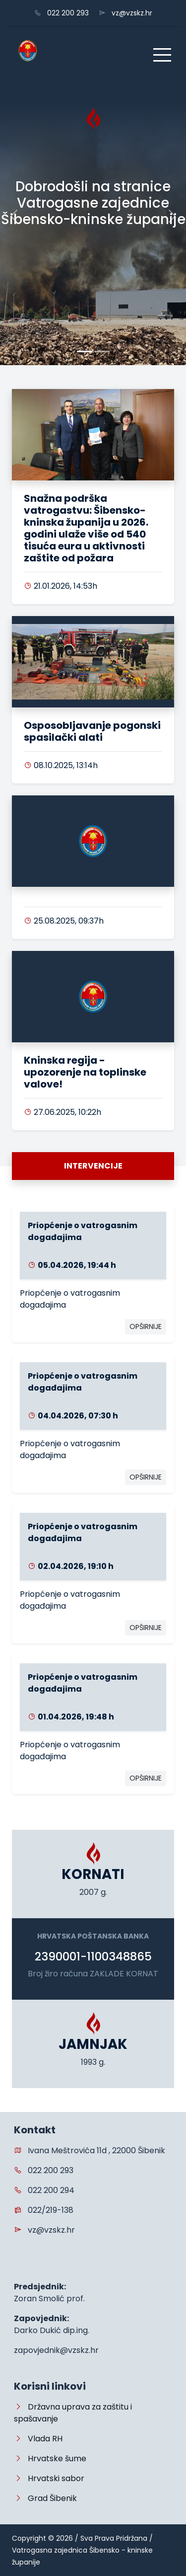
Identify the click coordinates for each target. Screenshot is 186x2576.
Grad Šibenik (45, 2498)
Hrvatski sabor (49, 2478)
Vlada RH (38, 2438)
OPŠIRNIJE (145, 1326)
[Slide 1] (102, 351)
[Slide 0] (84, 351)
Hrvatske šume (50, 2458)
